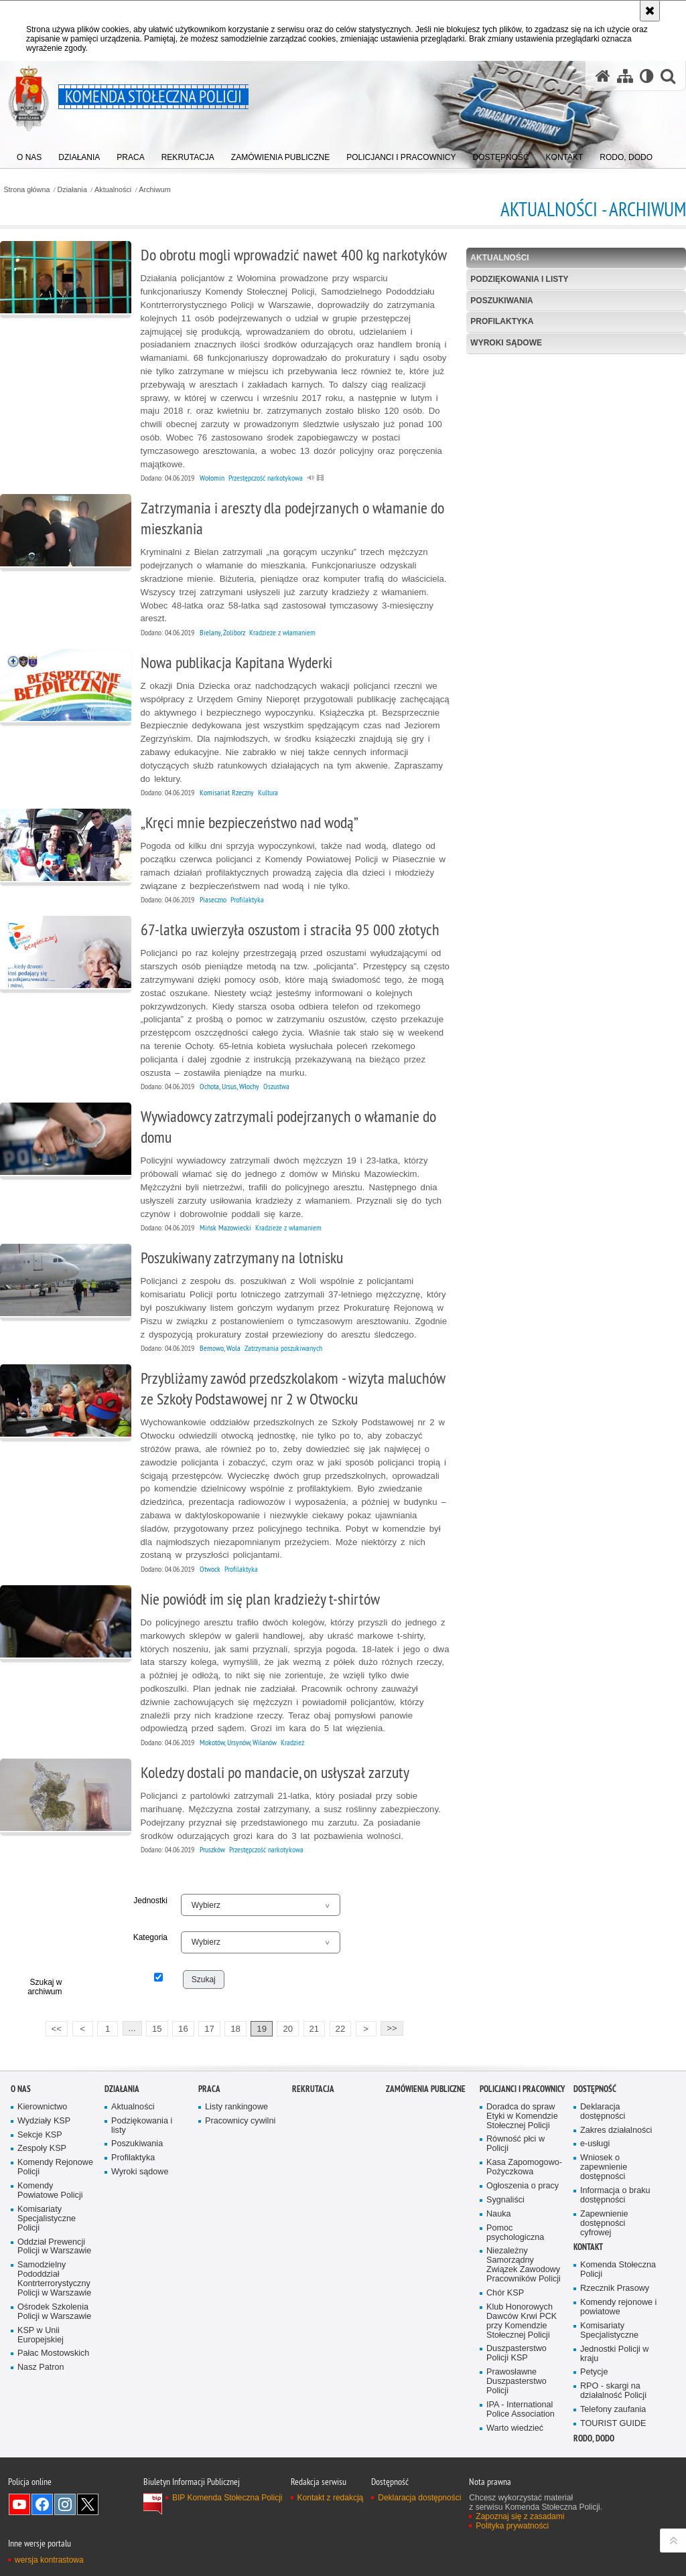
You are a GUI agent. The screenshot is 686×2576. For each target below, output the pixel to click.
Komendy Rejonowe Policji (55, 2167)
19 (262, 2029)
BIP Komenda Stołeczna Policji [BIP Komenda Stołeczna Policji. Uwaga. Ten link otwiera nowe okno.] (227, 2497)
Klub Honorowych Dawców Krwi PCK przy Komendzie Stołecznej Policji (521, 2321)
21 (314, 2029)
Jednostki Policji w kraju (614, 2354)
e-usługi (595, 2144)
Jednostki (150, 1900)
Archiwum (154, 189)
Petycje (594, 2372)
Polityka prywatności (512, 2525)
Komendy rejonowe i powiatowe (618, 2307)
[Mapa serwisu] (625, 76)
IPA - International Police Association (520, 2410)
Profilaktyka (501, 321)
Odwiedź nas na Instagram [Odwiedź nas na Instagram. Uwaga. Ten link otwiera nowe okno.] (65, 2504)
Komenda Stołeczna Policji (618, 2270)
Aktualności (112, 189)
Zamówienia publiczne (426, 2089)
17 (209, 2029)
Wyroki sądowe (506, 342)
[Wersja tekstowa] (647, 76)
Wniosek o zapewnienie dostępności (603, 2167)
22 (341, 2029)
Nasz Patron (40, 2367)
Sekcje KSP (39, 2135)
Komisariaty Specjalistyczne (609, 2331)
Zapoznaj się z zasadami (520, 2516)
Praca (209, 2089)
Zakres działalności (616, 2130)
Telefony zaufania (613, 2409)
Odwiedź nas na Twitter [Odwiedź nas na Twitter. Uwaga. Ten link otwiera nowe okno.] (87, 2504)
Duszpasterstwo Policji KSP (516, 2353)
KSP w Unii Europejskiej (40, 2335)
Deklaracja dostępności (602, 2112)
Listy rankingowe (236, 2107)
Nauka (498, 2214)
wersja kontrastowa (49, 2560)
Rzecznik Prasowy (614, 2288)
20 (288, 2029)
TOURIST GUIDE (613, 2423)
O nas (21, 2089)
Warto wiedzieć (514, 2428)
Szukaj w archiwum (44, 1987)
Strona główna (26, 189)
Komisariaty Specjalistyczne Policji (46, 2219)
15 (157, 2029)
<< (54, 2027)
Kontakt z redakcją (330, 2497)
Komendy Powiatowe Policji (50, 2191)
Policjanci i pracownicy (522, 2089)
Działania (72, 189)
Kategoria (150, 1937)
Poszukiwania (501, 300)
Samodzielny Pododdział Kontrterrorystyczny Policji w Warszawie (54, 2279)
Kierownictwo (42, 2107)
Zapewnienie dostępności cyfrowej (604, 2223)
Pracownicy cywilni (240, 2121)
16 (183, 2029)
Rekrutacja (313, 2089)
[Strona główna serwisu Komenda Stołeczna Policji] (603, 76)
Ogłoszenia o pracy (522, 2186)
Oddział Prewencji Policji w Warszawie (54, 2247)
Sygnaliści (505, 2200)
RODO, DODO (593, 2438)
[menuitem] (29, 154)
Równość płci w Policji (515, 2144)
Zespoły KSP (41, 2148)
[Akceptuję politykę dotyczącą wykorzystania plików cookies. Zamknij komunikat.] (650, 10)
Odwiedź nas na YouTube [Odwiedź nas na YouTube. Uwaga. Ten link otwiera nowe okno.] (19, 2504)
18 (235, 2029)
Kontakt (588, 2247)
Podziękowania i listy (519, 279)
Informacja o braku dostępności (615, 2195)
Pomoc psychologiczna (515, 2233)
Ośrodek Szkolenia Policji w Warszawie (54, 2312)
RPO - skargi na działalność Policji (613, 2391)
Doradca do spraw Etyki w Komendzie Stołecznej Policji (522, 2116)
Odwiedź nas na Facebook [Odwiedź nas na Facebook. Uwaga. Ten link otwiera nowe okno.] (42, 2504)
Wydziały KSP (43, 2121)
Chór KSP (505, 2293)
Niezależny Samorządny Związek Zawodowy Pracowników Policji (523, 2265)
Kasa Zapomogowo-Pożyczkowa (524, 2167)
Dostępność (594, 2089)
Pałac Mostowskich (53, 2353)
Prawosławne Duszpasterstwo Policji (516, 2381)
